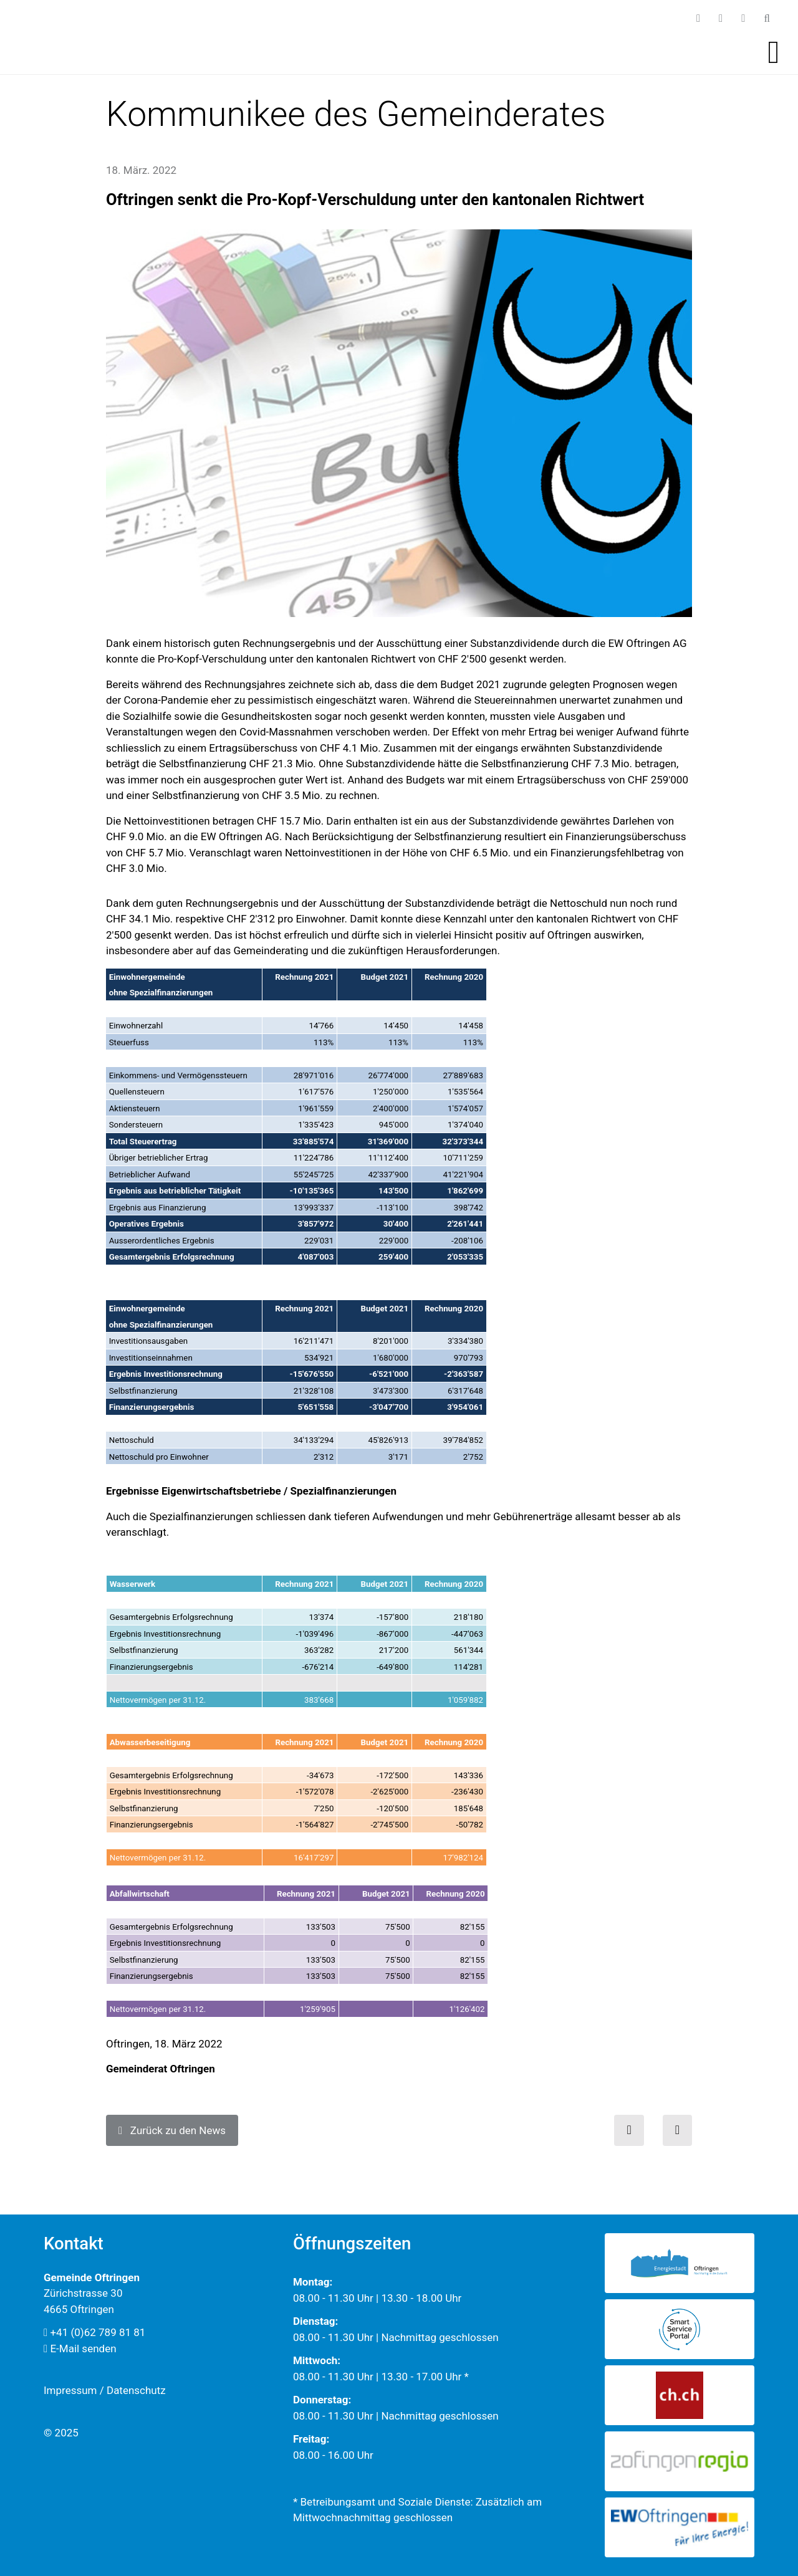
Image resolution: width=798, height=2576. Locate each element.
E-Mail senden (80, 2348)
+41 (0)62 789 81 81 (94, 2332)
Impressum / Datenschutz (105, 2390)
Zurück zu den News (172, 2130)
